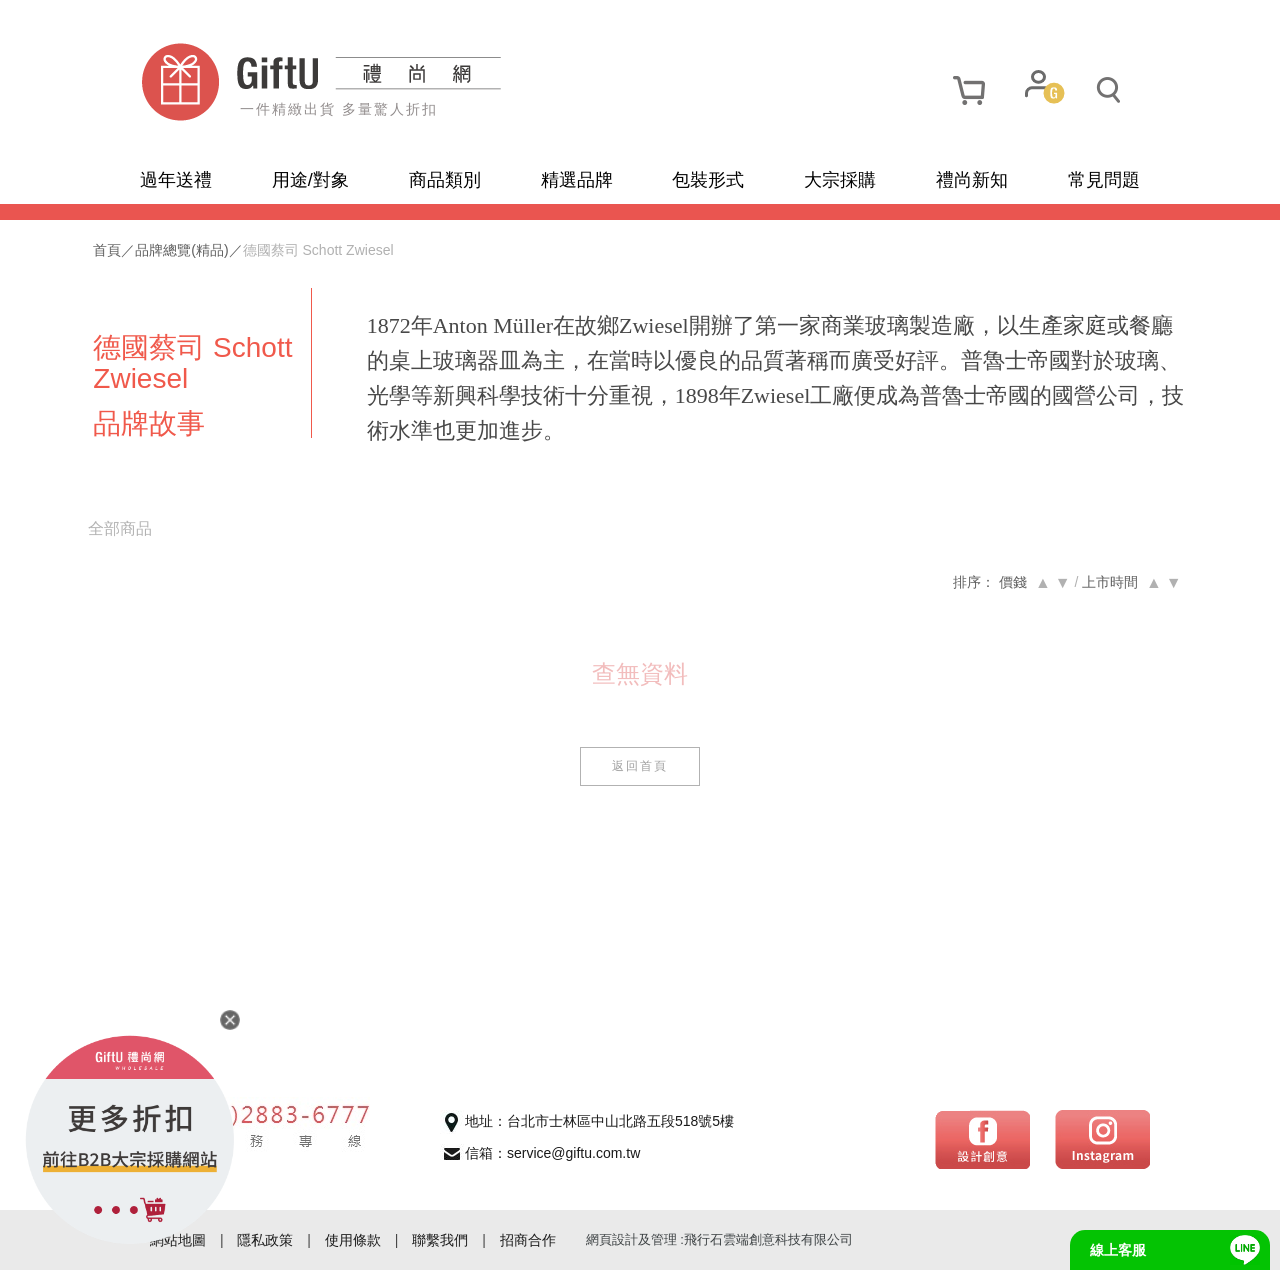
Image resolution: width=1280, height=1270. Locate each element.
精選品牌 (577, 180)
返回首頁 (640, 766)
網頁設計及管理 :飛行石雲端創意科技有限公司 (719, 1239)
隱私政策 (265, 1240)
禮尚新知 (972, 180)
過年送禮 (176, 180)
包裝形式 (708, 180)
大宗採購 (840, 180)
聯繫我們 (440, 1240)
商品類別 (445, 180)
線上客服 (1118, 1250)
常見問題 (1104, 180)
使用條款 (353, 1240)
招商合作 (528, 1240)
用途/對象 (310, 180)
